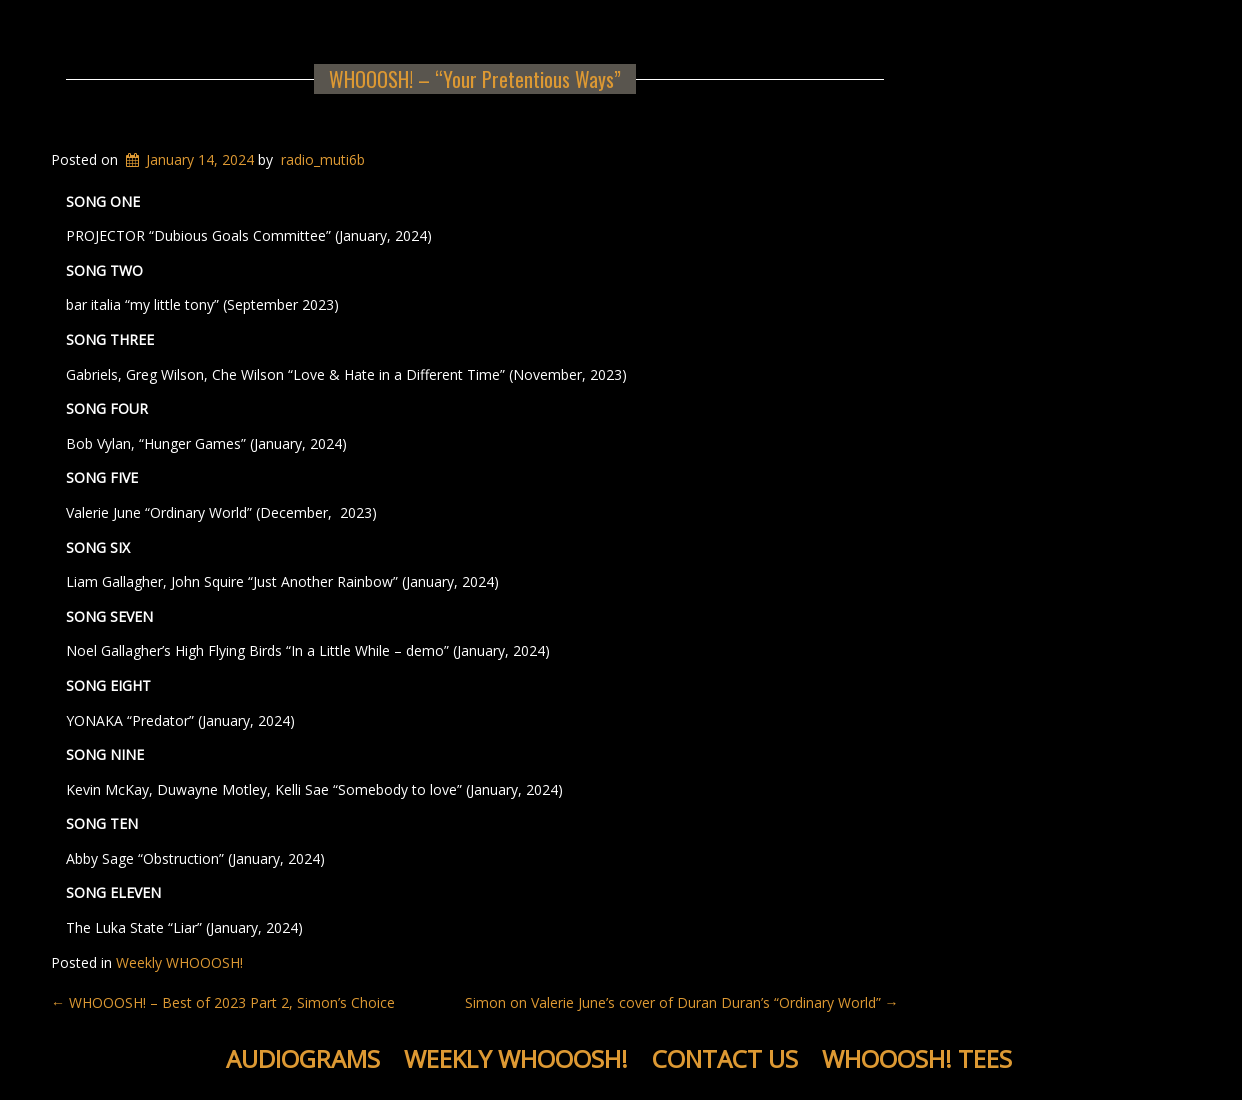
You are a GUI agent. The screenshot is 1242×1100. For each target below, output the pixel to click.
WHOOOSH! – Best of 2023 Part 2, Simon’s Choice (223, 1002)
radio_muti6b (323, 159)
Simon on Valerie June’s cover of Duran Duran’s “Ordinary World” (682, 1002)
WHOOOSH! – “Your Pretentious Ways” (475, 79)
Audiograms (303, 1058)
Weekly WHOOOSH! (179, 962)
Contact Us (725, 1058)
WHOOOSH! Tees (917, 1058)
